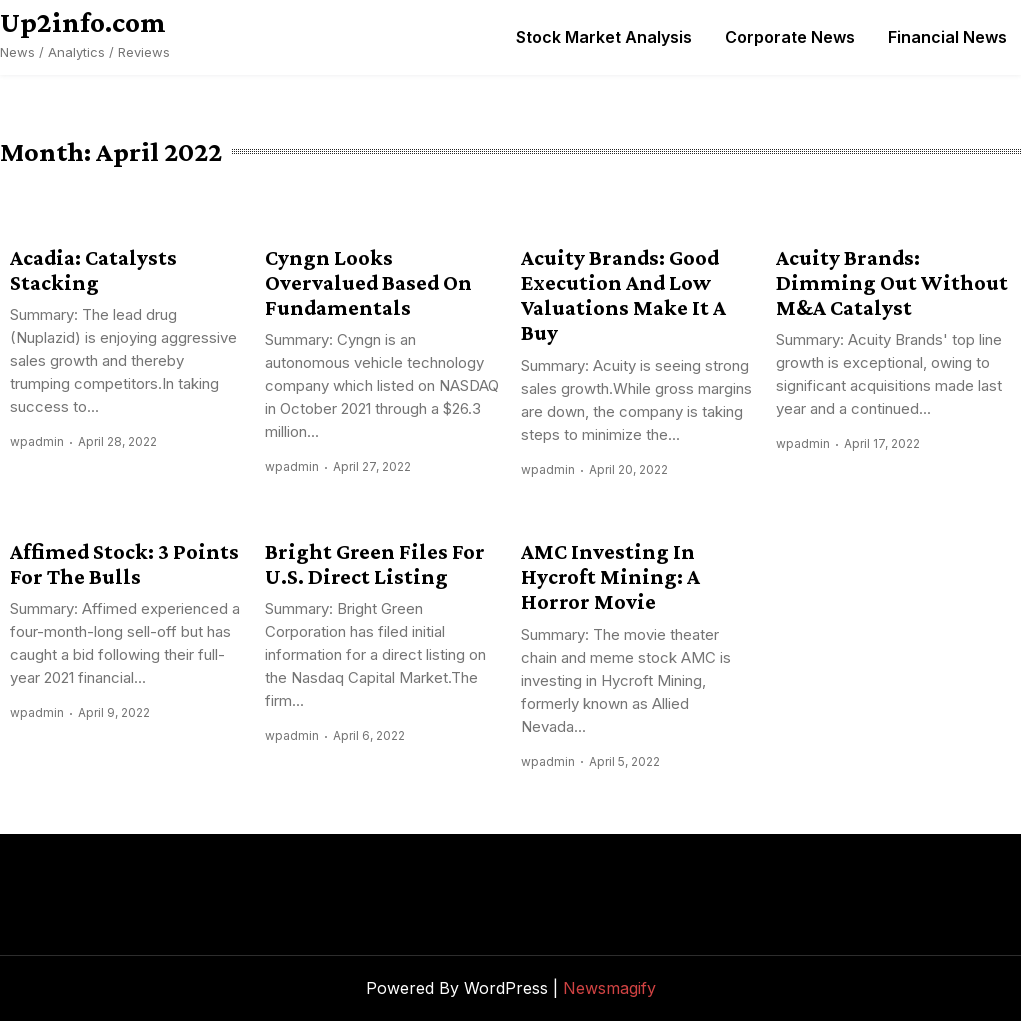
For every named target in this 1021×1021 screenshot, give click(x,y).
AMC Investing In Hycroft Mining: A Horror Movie (610, 577)
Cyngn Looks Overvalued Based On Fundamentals (368, 283)
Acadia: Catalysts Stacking (93, 270)
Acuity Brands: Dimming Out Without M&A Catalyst (892, 283)
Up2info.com (83, 22)
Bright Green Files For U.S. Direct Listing (375, 564)
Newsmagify (609, 988)
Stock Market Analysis (604, 37)
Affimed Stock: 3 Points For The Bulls (124, 564)
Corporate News (790, 37)
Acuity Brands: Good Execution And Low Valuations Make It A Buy (623, 295)
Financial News (947, 37)
